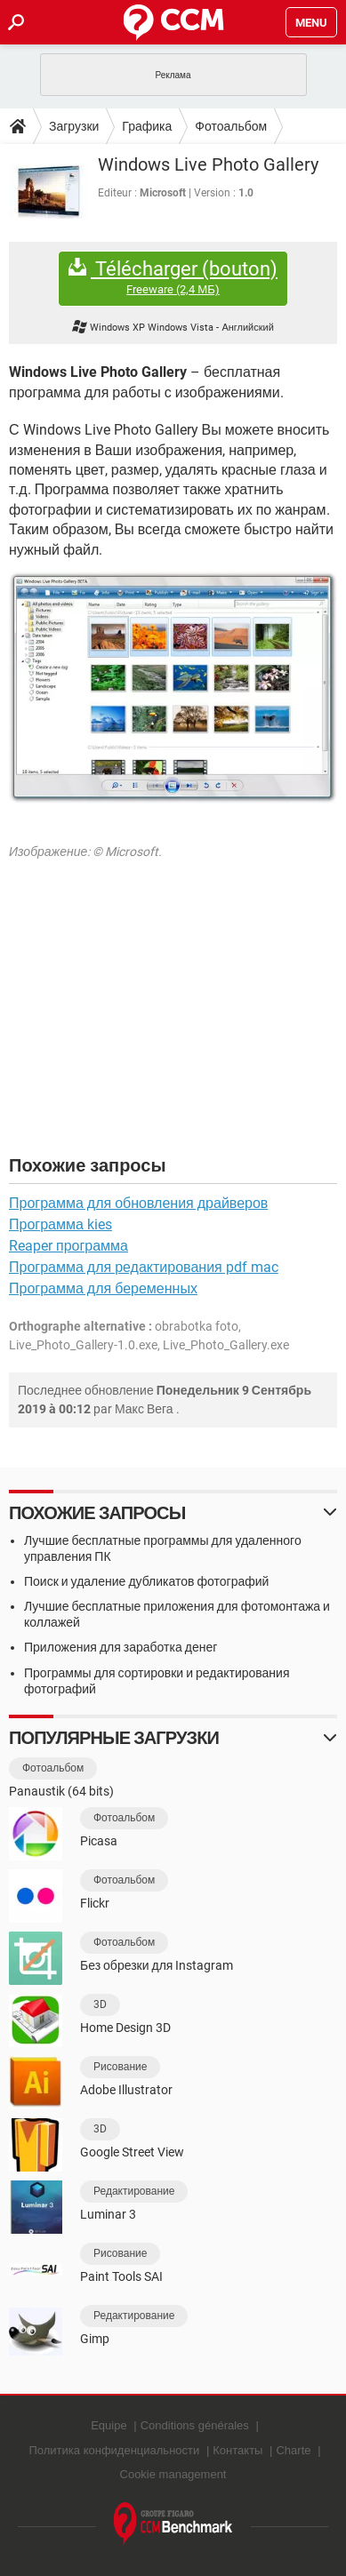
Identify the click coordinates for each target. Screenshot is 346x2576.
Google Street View (132, 2152)
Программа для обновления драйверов (138, 1203)
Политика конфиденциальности (113, 2450)
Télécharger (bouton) (173, 278)
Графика (147, 126)
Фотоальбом (231, 126)
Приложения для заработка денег (120, 1647)
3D (100, 2004)
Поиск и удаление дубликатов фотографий (146, 1581)
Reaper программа (68, 1245)
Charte (293, 2450)
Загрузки (74, 126)
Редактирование (133, 2191)
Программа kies (60, 1224)
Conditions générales (195, 2425)
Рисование (120, 2066)
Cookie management (173, 2474)
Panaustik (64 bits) (61, 1791)
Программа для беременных (103, 1288)
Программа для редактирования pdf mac (143, 1267)
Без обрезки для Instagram (156, 1965)
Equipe (108, 2425)
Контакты (237, 2450)
